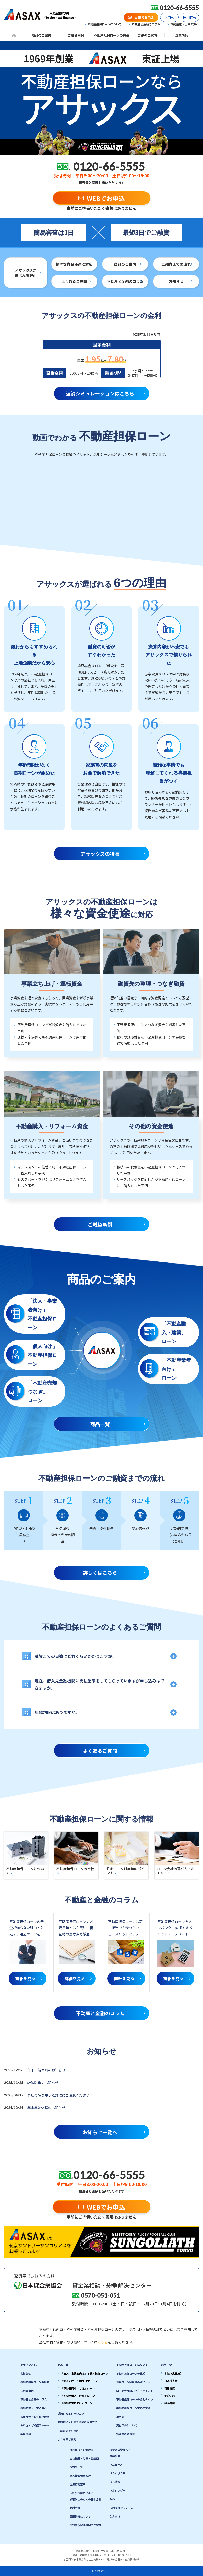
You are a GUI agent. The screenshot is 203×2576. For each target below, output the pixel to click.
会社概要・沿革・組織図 (84, 2458)
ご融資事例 (100, 1224)
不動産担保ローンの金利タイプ (134, 2399)
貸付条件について (126, 2425)
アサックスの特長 (100, 853)
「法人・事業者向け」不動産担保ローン (84, 2373)
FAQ (112, 2499)
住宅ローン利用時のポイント (133, 2382)
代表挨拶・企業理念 (81, 2450)
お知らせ (176, 281)
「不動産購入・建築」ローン (78, 2396)
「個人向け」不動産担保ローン (79, 2381)
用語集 (120, 2417)
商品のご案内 (125, 264)
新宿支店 (169, 2388)
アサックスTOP (30, 2365)
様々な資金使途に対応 (74, 264)
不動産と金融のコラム (125, 281)
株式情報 (115, 2482)
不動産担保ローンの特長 (34, 2382)
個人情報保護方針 (80, 2476)
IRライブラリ (117, 2473)
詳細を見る (25, 1978)
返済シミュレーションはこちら (100, 393)
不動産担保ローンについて (132, 2365)
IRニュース (116, 2464)
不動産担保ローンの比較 (130, 2373)
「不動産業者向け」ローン (76, 2403)
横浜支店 (169, 2403)
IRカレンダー (117, 2490)
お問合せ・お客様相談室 (34, 2417)
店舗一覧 (166, 2365)
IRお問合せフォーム (121, 2508)
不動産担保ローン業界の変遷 (133, 2408)
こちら (103, 2342)
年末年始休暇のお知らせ (46, 2069)
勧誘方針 (75, 2508)
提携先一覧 (76, 2467)
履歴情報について (80, 2516)
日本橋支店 (171, 2381)
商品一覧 (100, 1424)
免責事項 (115, 2516)
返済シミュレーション (71, 2413)
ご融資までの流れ (176, 264)
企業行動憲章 (78, 2484)
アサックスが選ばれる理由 (26, 272)
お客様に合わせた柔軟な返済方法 (77, 2422)
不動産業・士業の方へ (33, 2408)
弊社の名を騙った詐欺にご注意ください (58, 2095)
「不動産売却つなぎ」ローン (78, 2388)
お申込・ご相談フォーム (34, 2425)
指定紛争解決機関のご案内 (85, 2525)
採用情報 (25, 2434)
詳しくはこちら (100, 1572)
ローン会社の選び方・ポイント (134, 2391)
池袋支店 (169, 2396)
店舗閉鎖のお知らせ (42, 2082)
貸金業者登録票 (125, 2434)
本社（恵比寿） (173, 2373)
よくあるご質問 (74, 281)
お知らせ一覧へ (100, 2132)
